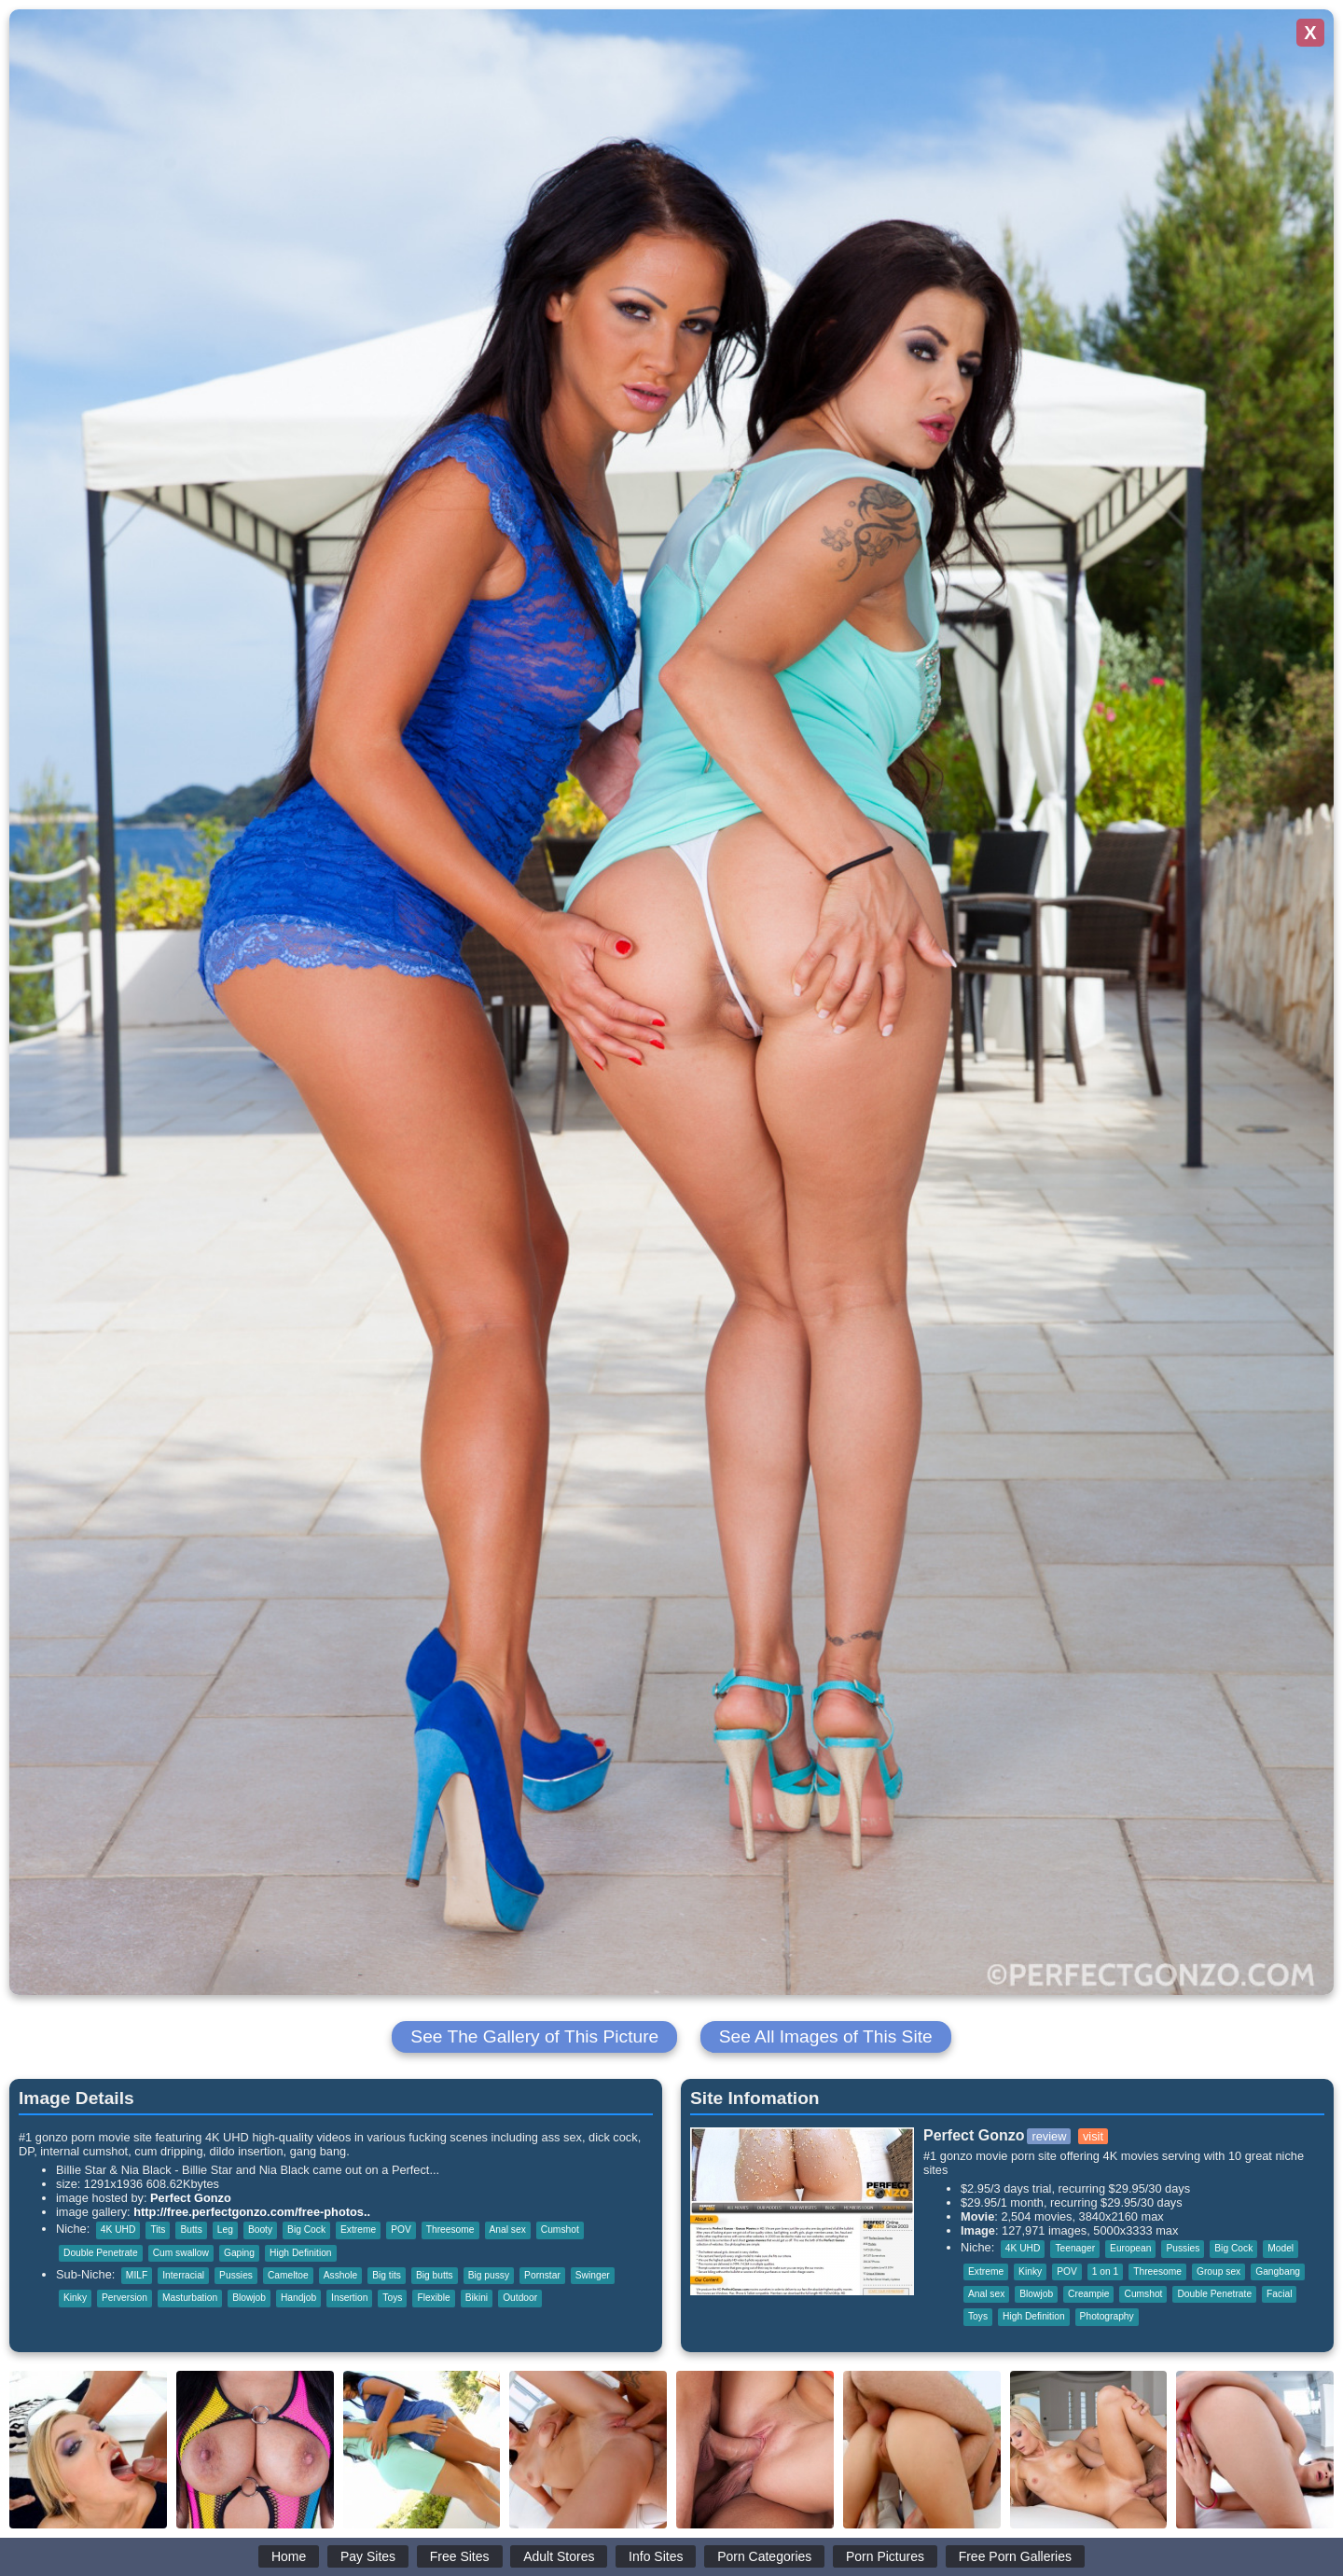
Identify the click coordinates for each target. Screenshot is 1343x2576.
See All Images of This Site (826, 2036)
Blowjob (249, 2297)
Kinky (75, 2297)
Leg (225, 2229)
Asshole (340, 2275)
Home (288, 2556)
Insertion (349, 2297)
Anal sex (508, 2229)
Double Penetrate (100, 2253)
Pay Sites (367, 2556)
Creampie (1088, 2294)
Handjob (298, 2297)
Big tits (386, 2275)
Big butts (434, 2275)
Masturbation (189, 2297)
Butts (190, 2229)
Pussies (236, 2275)
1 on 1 (1105, 2271)
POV (401, 2229)
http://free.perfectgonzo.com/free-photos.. (251, 2212)
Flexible (433, 2297)
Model (1280, 2248)
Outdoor (520, 2297)
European (1130, 2248)
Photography (1107, 2316)
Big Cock (306, 2229)
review (1048, 2136)
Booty (260, 2229)
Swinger (592, 2275)
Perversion (124, 2297)
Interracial (183, 2275)
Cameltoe (288, 2275)
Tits (157, 2229)
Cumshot (560, 2229)
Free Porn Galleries (1015, 2556)
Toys (392, 2297)
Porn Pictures (885, 2556)
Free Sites (460, 2556)
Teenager (1075, 2248)
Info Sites (656, 2556)
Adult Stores (558, 2556)
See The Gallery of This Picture (534, 2036)
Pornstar (542, 2275)
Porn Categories (764, 2556)
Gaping (239, 2253)
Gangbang (1277, 2271)
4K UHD (118, 2229)
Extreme (358, 2229)
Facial (1279, 2294)
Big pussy (488, 2275)
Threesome (450, 2229)
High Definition (301, 2253)
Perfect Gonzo (190, 2198)
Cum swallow (181, 2253)
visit (1093, 2136)
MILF (136, 2275)
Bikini (476, 2297)
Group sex (1218, 2271)
